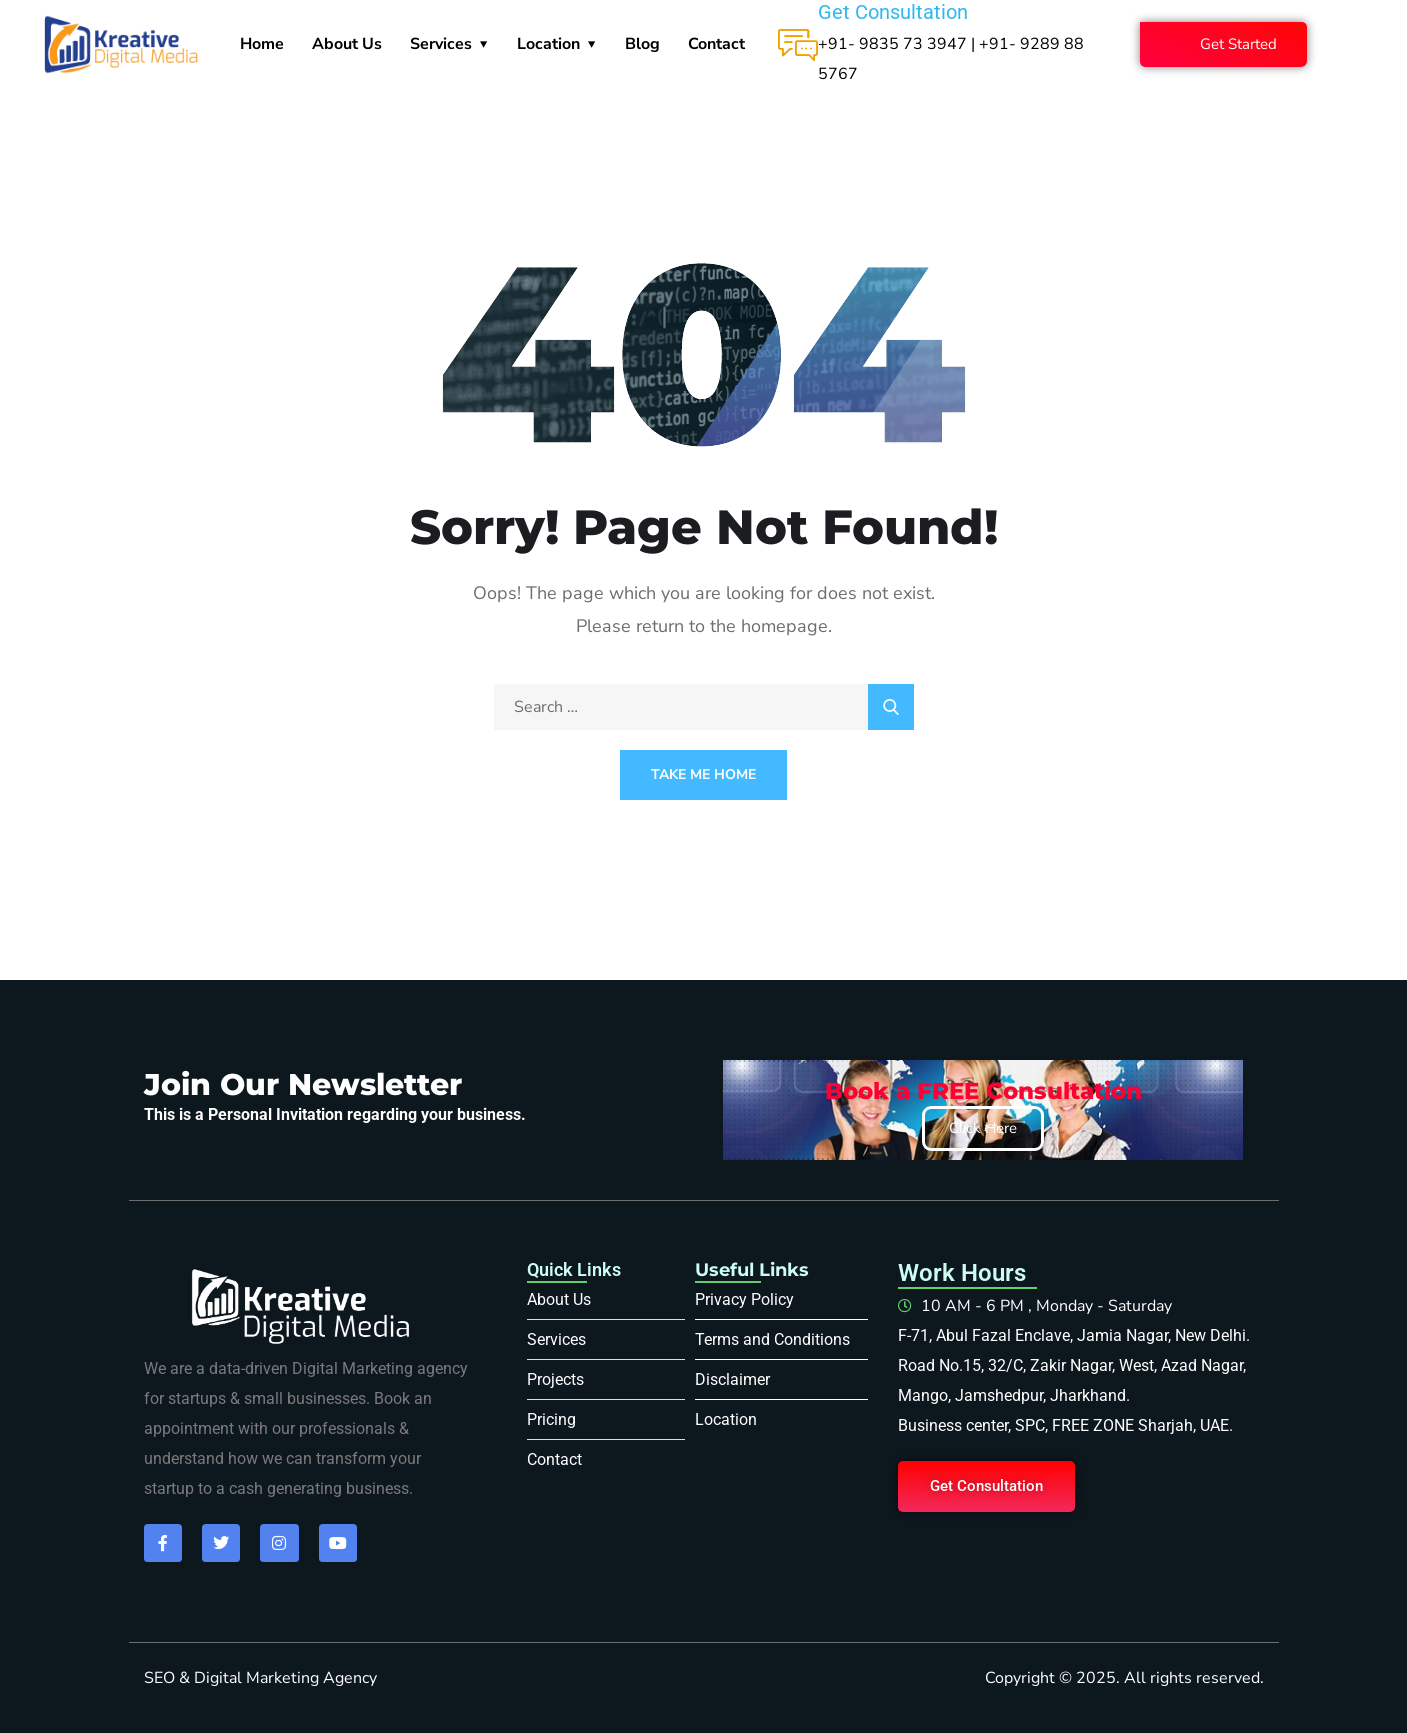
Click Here (983, 1128)
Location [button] (548, 44)
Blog (642, 44)
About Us (347, 44)
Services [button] (441, 44)
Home (262, 44)
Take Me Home (703, 774)
